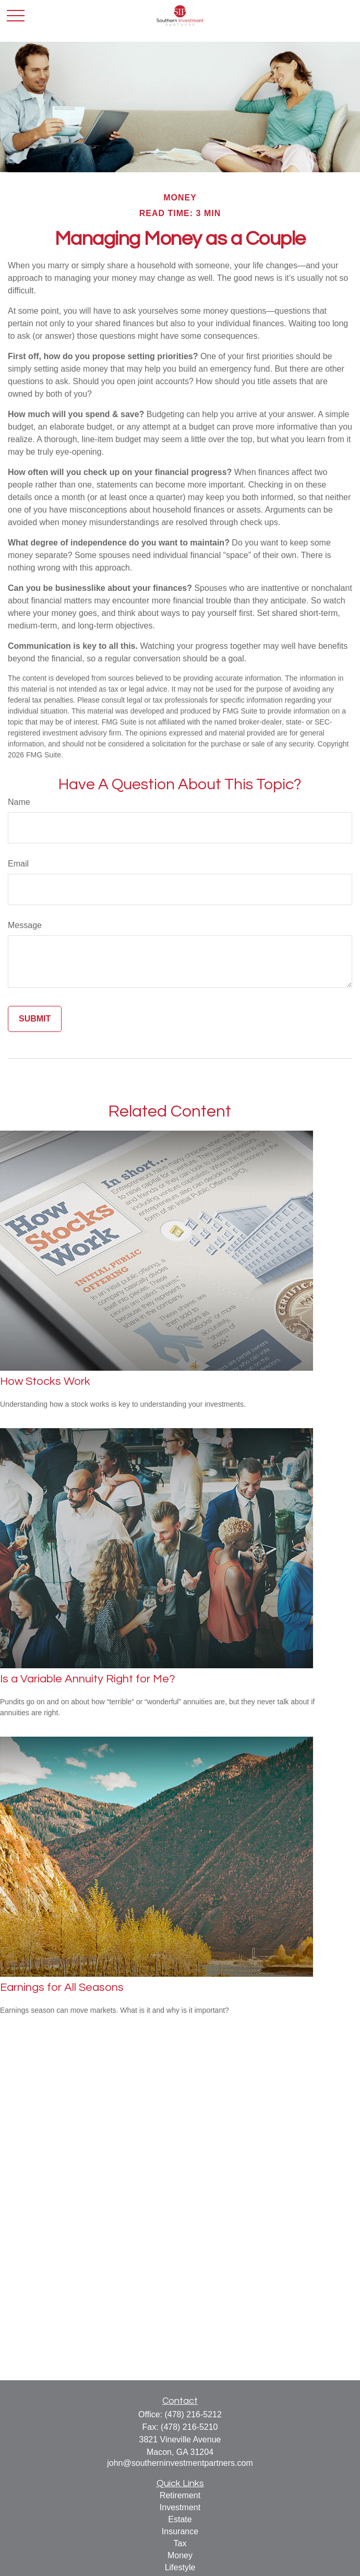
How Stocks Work (45, 1381)
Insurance (180, 2531)
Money (180, 2555)
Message (25, 925)
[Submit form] (35, 1019)
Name (19, 802)
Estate (179, 2519)
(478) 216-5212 (192, 2414)
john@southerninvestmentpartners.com (180, 2463)
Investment (180, 2507)
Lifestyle (180, 2567)
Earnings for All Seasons (62, 1987)
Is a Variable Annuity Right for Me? (87, 1679)
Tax (180, 2543)
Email (18, 863)
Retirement (180, 2495)
